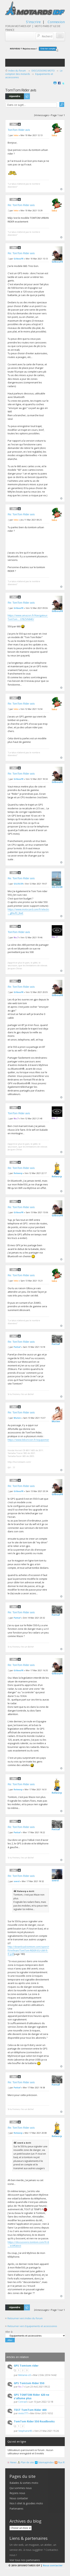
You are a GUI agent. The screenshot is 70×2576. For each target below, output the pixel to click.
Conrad (22, 2401)
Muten (17, 1417)
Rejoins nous (17, 2493)
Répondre (17, 96)
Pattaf (17, 1346)
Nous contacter (19, 2498)
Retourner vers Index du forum (25, 2318)
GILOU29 (18, 883)
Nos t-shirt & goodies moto (26, 2503)
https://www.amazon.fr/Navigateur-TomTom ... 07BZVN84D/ (28, 617)
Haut (61, 189)
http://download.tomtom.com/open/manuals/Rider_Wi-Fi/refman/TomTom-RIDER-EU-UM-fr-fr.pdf (39, 1950)
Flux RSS (61, 2462)
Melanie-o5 (24, 2375)
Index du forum (17, 70)
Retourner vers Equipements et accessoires (32, 2326)
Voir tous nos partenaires (25, 2560)
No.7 (16, 937)
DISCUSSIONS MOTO (43, 70)
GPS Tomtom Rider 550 (29, 2383)
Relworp (18, 1173)
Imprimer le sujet (55, 83)
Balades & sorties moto (24, 2483)
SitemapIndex (44, 2462)
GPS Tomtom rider (26, 2365)
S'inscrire (33, 22)
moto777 (23, 2413)
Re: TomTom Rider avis (21, 205)
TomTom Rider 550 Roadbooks (34, 2421)
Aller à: (9, 2331)
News (12, 2462)
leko (16, 135)
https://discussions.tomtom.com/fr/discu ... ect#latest (30, 2244)
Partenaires (16, 2508)
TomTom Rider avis (19, 129)
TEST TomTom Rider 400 (30, 2410)
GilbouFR (19, 258)
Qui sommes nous (21, 2488)
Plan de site (26, 2462)
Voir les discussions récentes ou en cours (10, 62)
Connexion (56, 22)
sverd (17, 1881)
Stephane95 (25, 2430)
